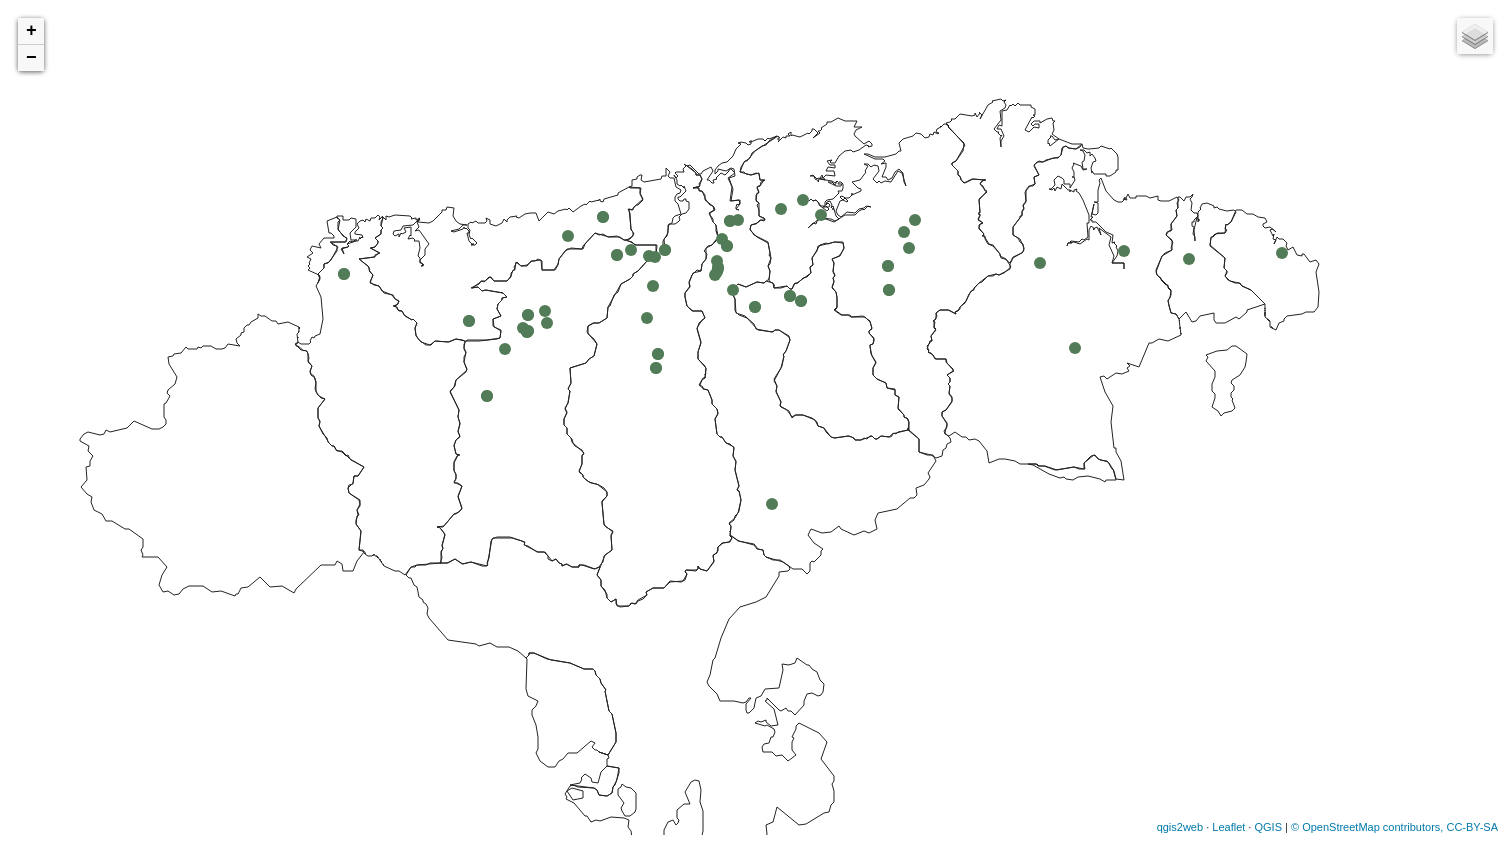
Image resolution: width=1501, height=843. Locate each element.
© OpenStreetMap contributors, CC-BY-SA (1394, 827)
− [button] (31, 58)
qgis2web (1180, 827)
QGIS (1268, 827)
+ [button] (31, 31)
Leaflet (1228, 827)
